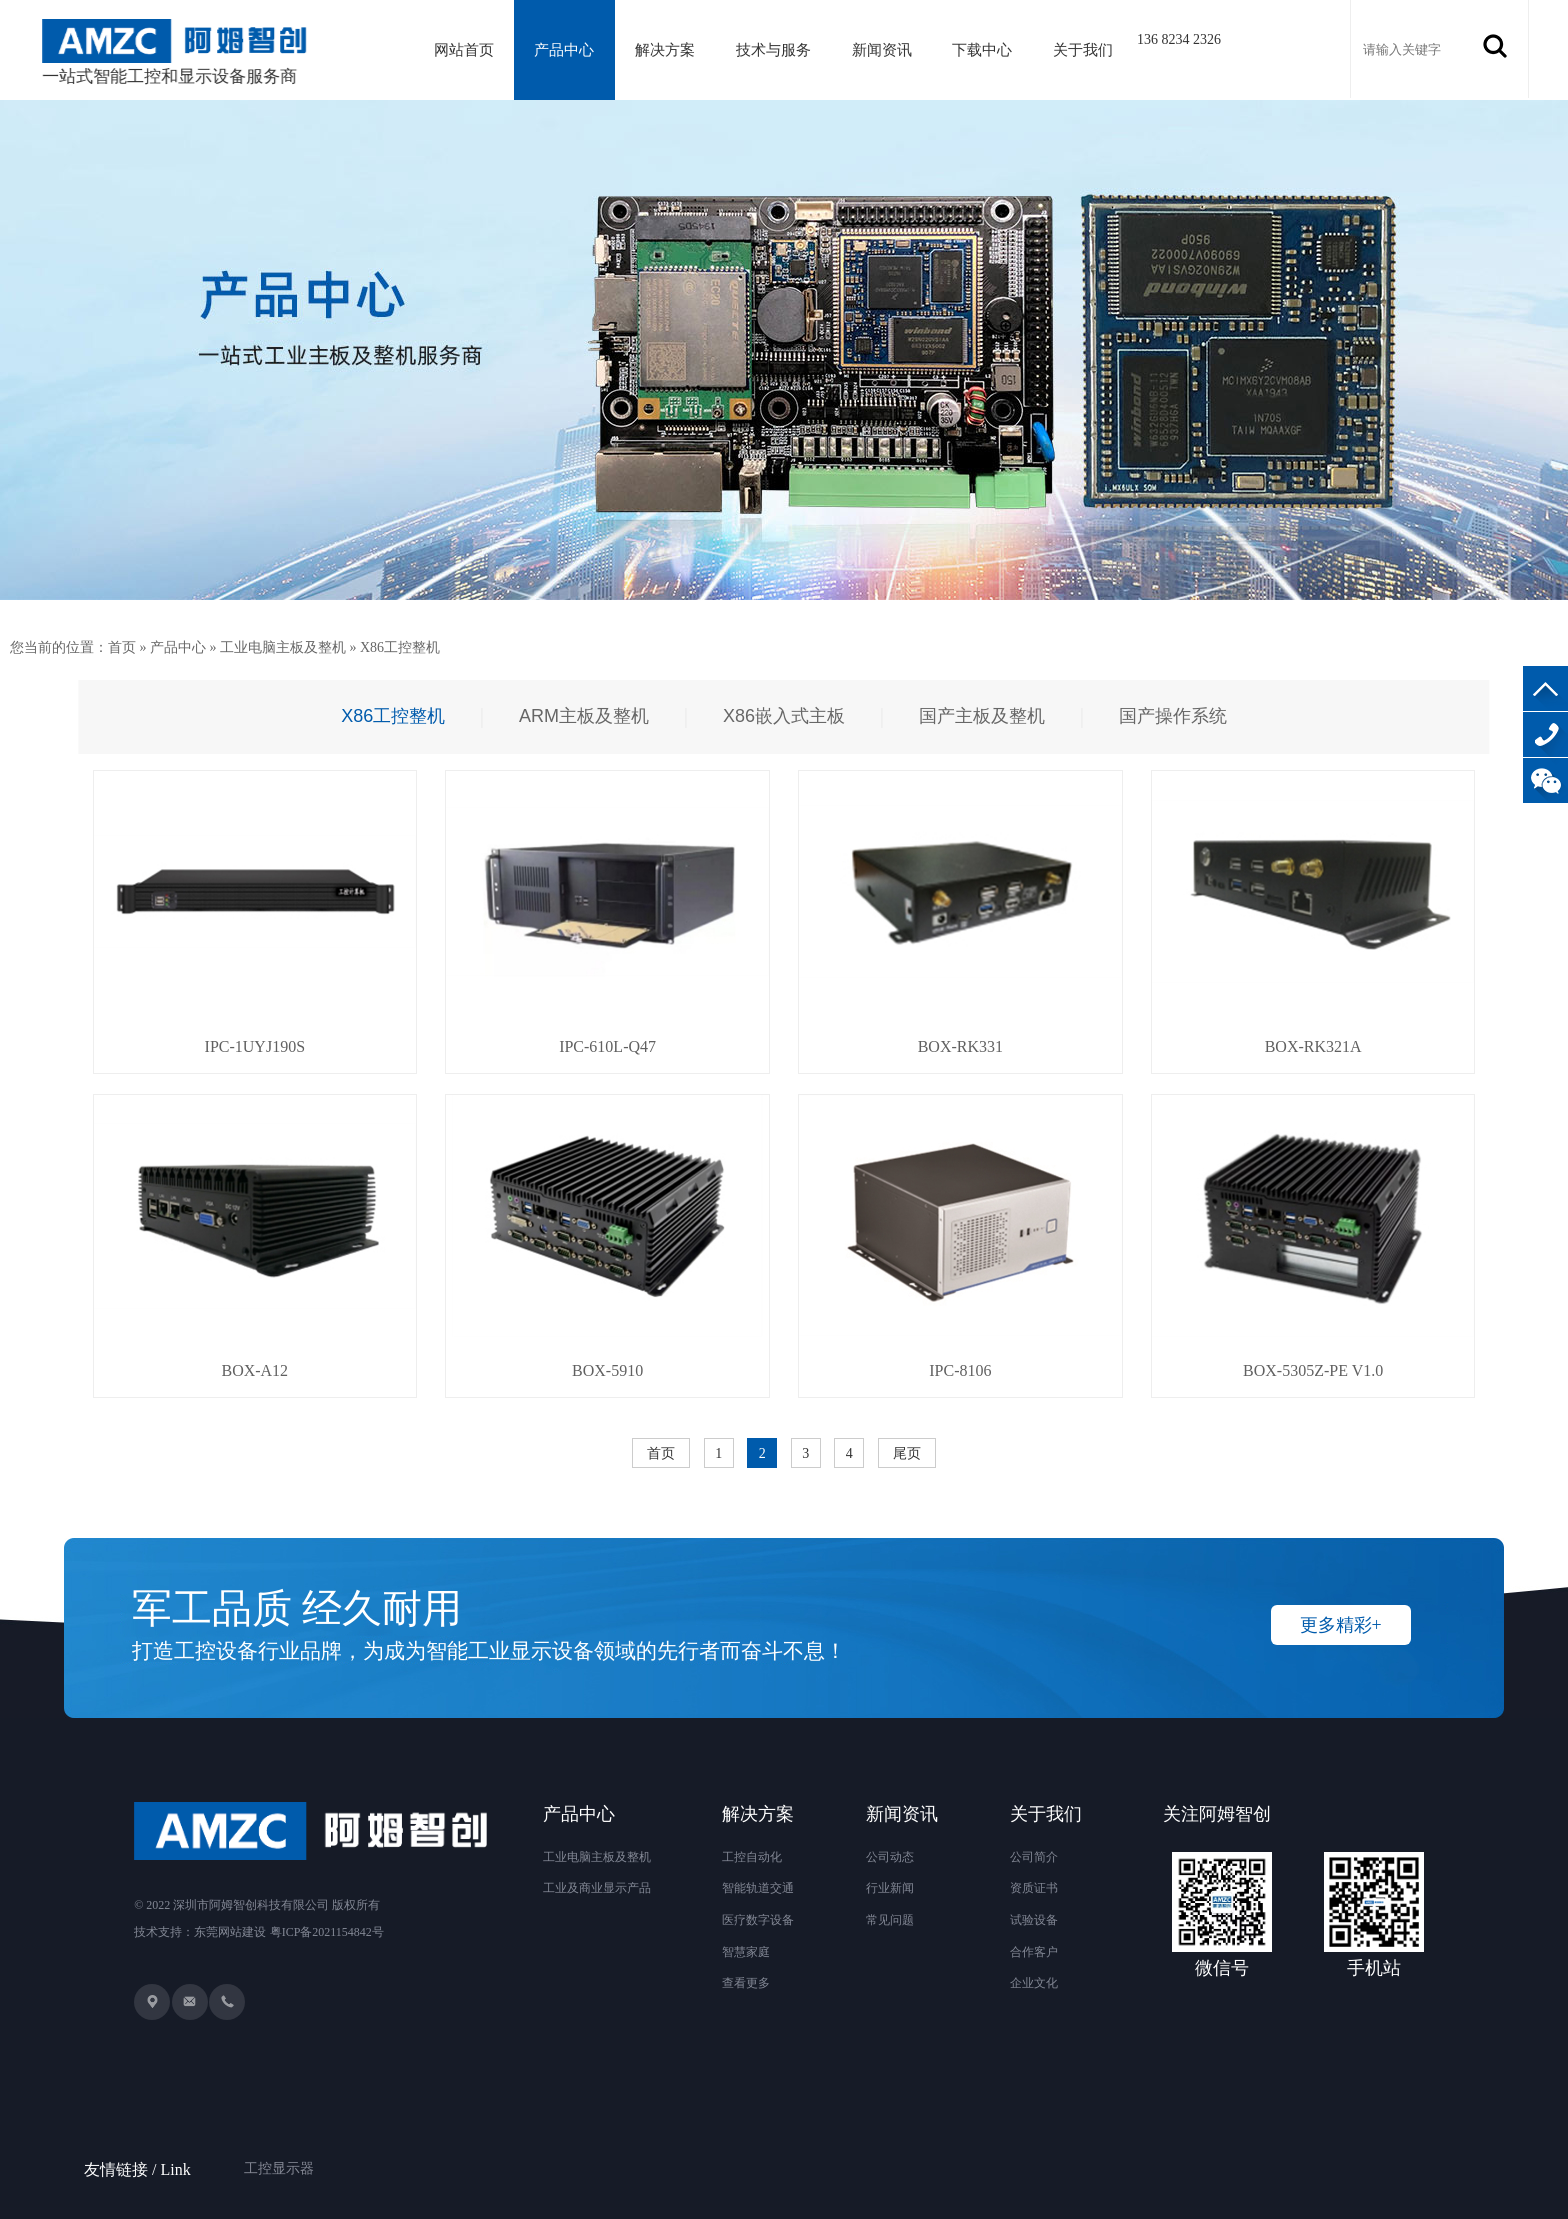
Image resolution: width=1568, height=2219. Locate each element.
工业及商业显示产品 (597, 1888)
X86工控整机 (400, 647)
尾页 (907, 1453)
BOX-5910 (607, 1370)
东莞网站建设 (230, 1932)
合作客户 (1034, 1952)
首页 (122, 647)
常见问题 (890, 1920)
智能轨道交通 (758, 1888)
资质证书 (1034, 1888)
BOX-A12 (254, 1370)
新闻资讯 (882, 50)
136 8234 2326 (1179, 39)
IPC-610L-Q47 (607, 1046)
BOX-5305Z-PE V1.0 (1313, 1370)
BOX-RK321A (1313, 1046)
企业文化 (1034, 1983)
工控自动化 (752, 1857)
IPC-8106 (960, 1370)
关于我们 (1083, 50)
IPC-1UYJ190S (255, 1046)
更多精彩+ (1341, 1625)
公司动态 (890, 1857)
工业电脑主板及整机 (283, 647)
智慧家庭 (746, 1952)
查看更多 (746, 1983)
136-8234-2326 (1545, 734)
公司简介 (1034, 1857)
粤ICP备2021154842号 (327, 1932)
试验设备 (1034, 1920)
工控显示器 (279, 2143)
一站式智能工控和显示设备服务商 (180, 52)
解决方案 (665, 50)
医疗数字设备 (758, 1920)
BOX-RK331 (960, 1046)
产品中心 (564, 50)
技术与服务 (773, 50)
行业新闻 (890, 1888)
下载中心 (982, 50)
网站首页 (464, 50)
